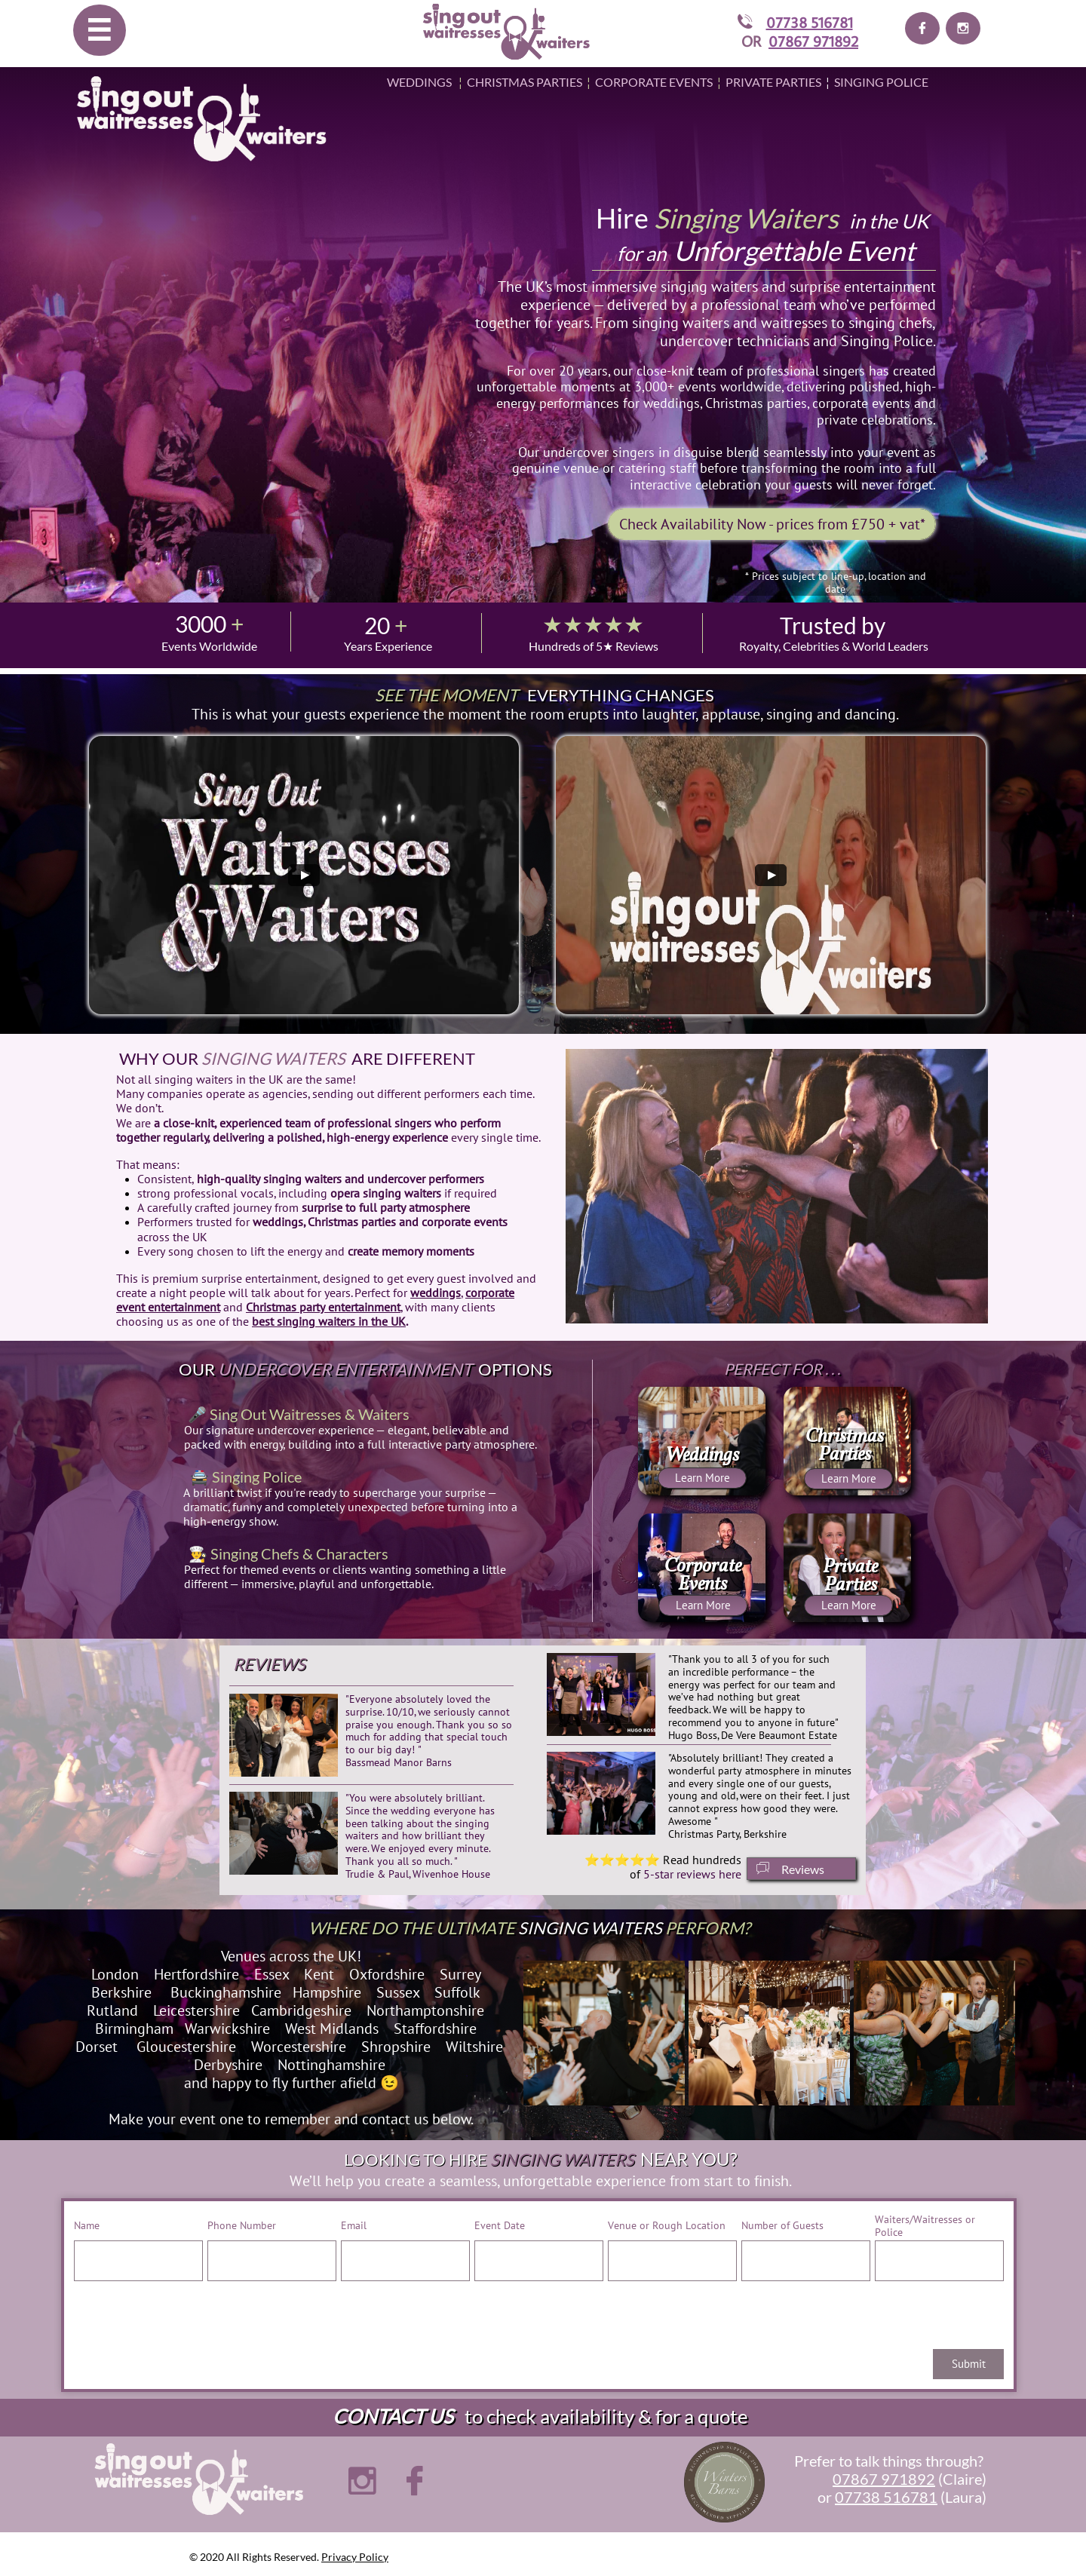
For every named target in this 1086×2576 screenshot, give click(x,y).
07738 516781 (809, 22)
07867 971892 (813, 41)
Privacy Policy (354, 2556)
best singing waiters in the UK (329, 1321)
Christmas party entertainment (323, 1306)
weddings (435, 1292)
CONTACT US (393, 2416)
